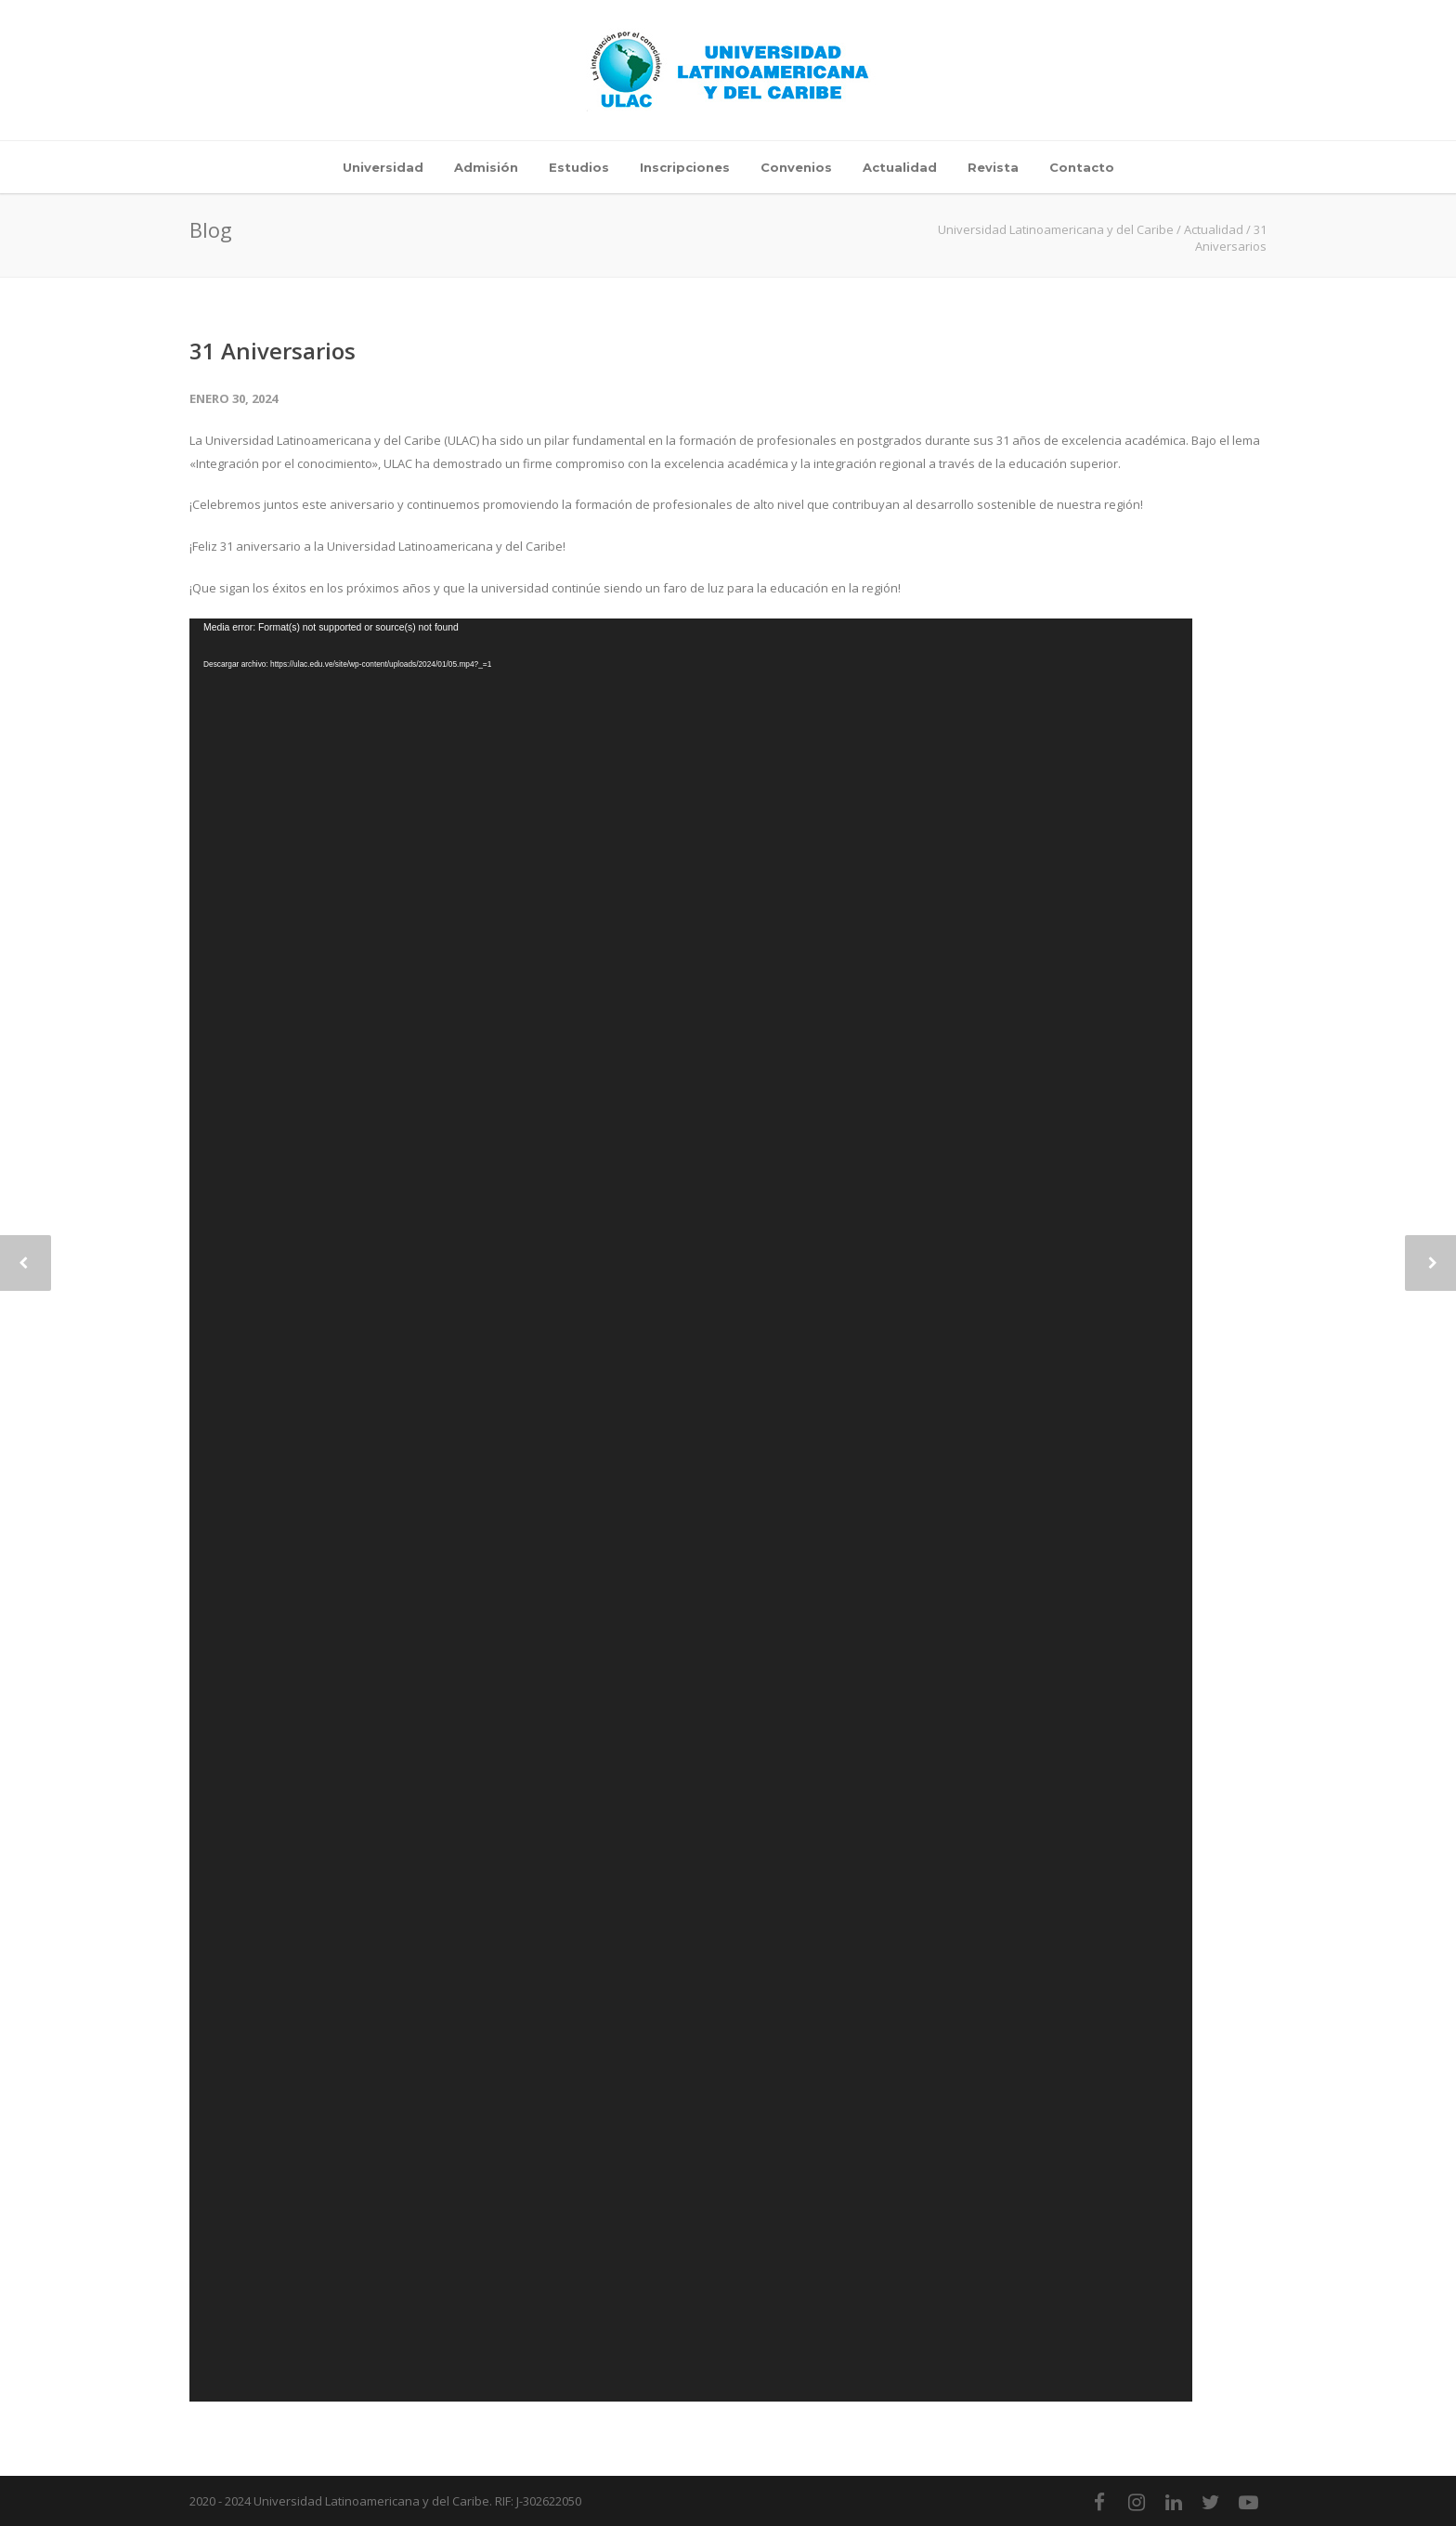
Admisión (486, 167)
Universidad (383, 167)
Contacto (1081, 167)
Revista (993, 167)
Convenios (796, 167)
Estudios (579, 167)
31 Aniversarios (272, 350)
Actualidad (900, 167)
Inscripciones (685, 167)
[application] (690, 1510)
